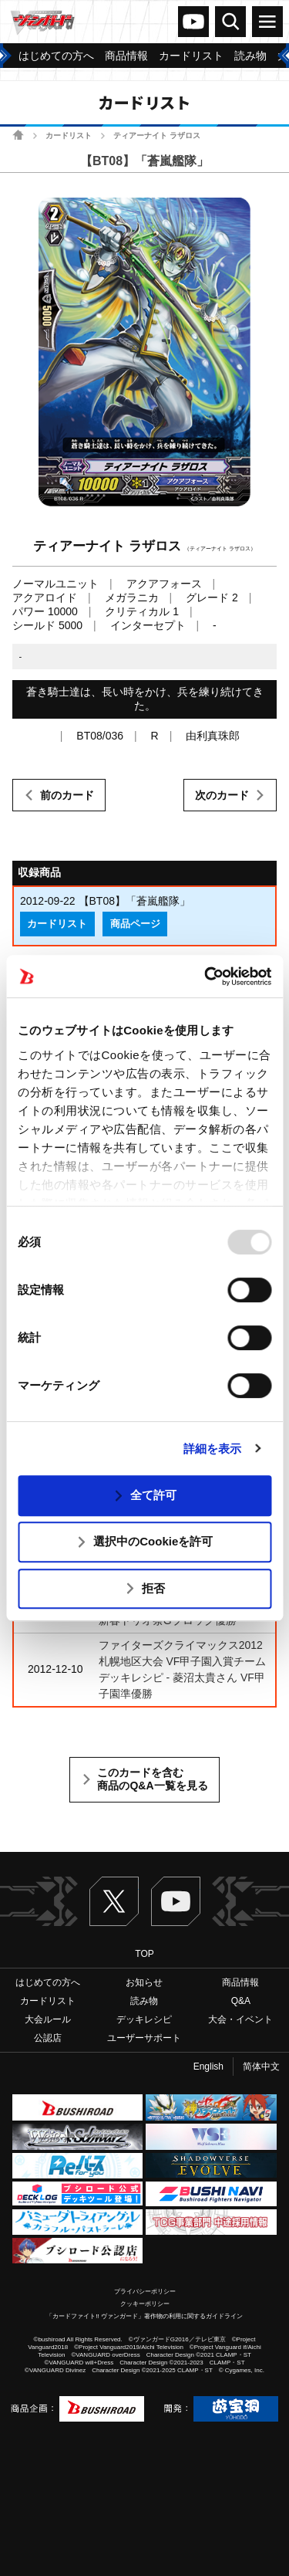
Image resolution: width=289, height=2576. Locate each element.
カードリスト (68, 135)
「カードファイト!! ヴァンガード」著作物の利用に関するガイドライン (144, 2316)
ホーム (18, 134)
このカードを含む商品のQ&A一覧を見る (152, 1779)
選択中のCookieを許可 (153, 1541)
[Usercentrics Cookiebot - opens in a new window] (205, 976)
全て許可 (153, 1494)
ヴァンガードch (193, 21)
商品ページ (135, 924)
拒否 (153, 1588)
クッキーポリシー (145, 2303)
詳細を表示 (212, 1448)
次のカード (222, 795)
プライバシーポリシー (145, 2291)
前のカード (67, 795)
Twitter (114, 1901)
